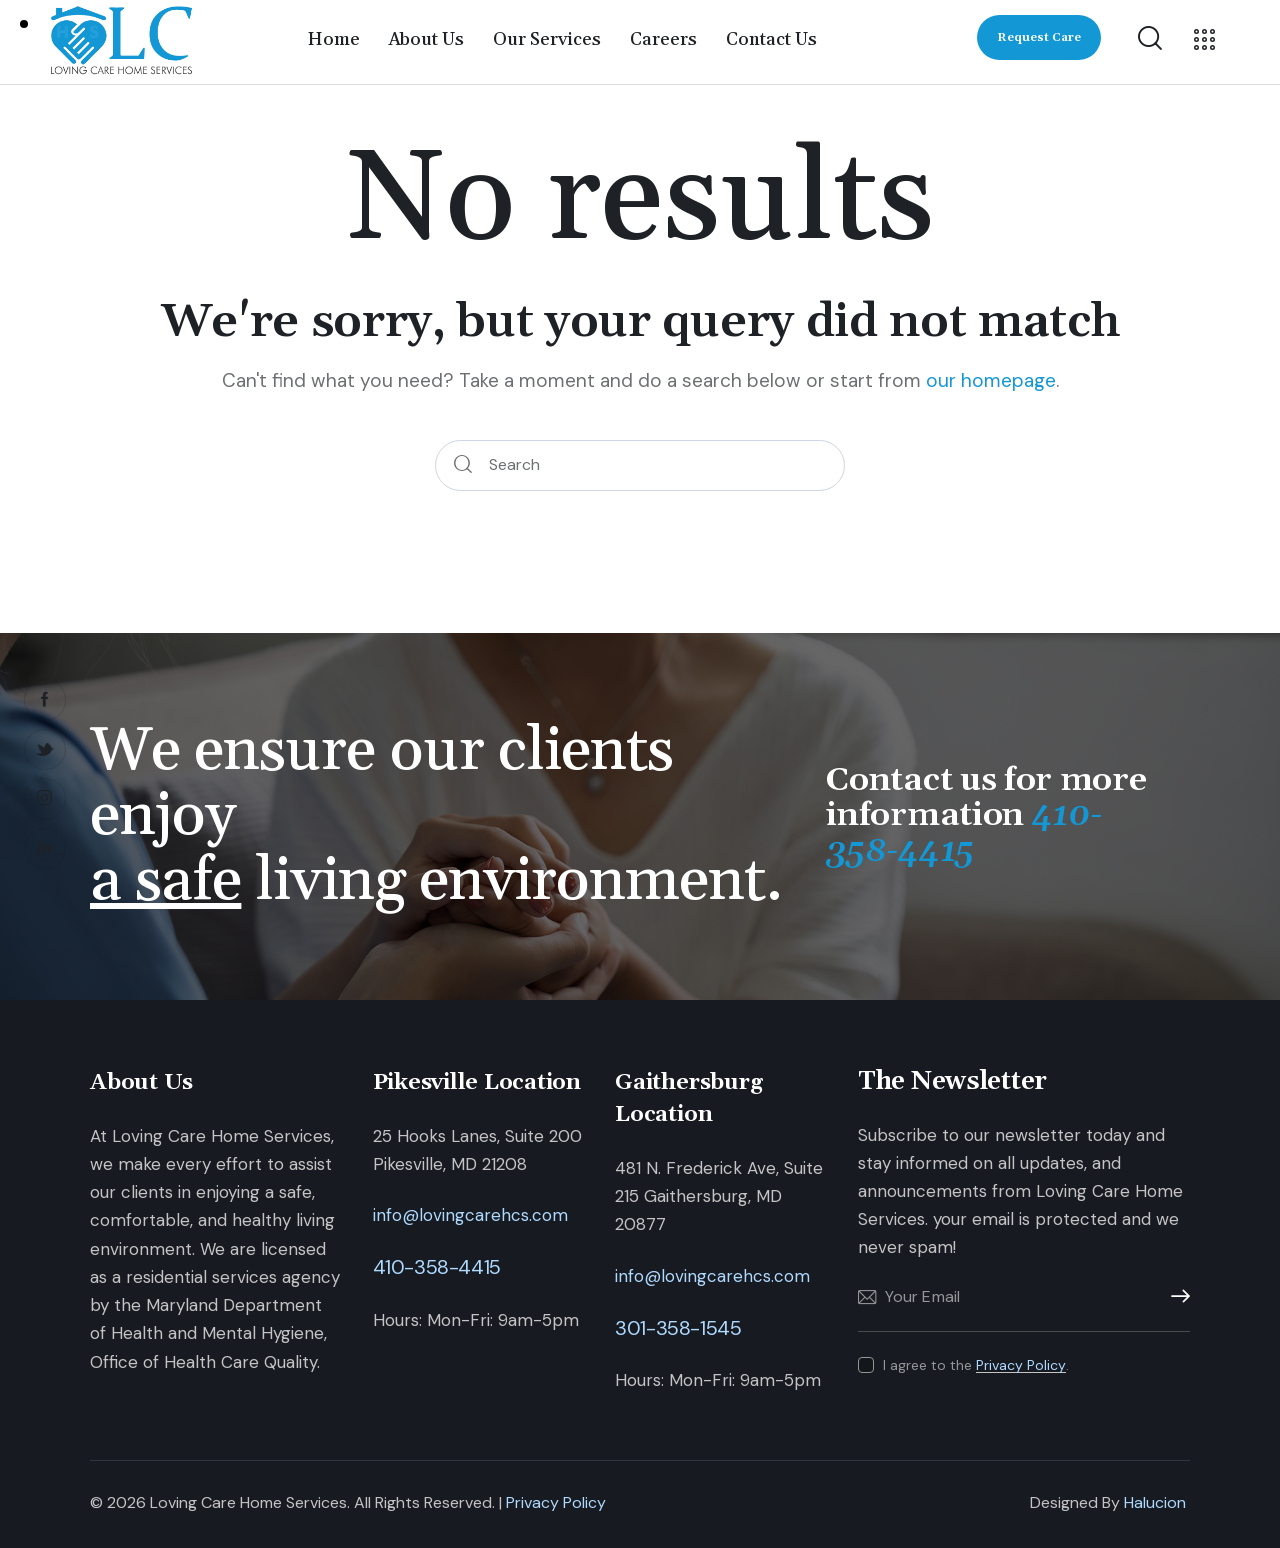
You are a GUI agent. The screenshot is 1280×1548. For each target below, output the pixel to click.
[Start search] (463, 465)
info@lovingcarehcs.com (470, 1215)
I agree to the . (976, 1365)
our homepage (991, 380)
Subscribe (1175, 1297)
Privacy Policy (1021, 1365)
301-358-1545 (678, 1328)
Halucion (1155, 1502)
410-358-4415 (437, 1267)
